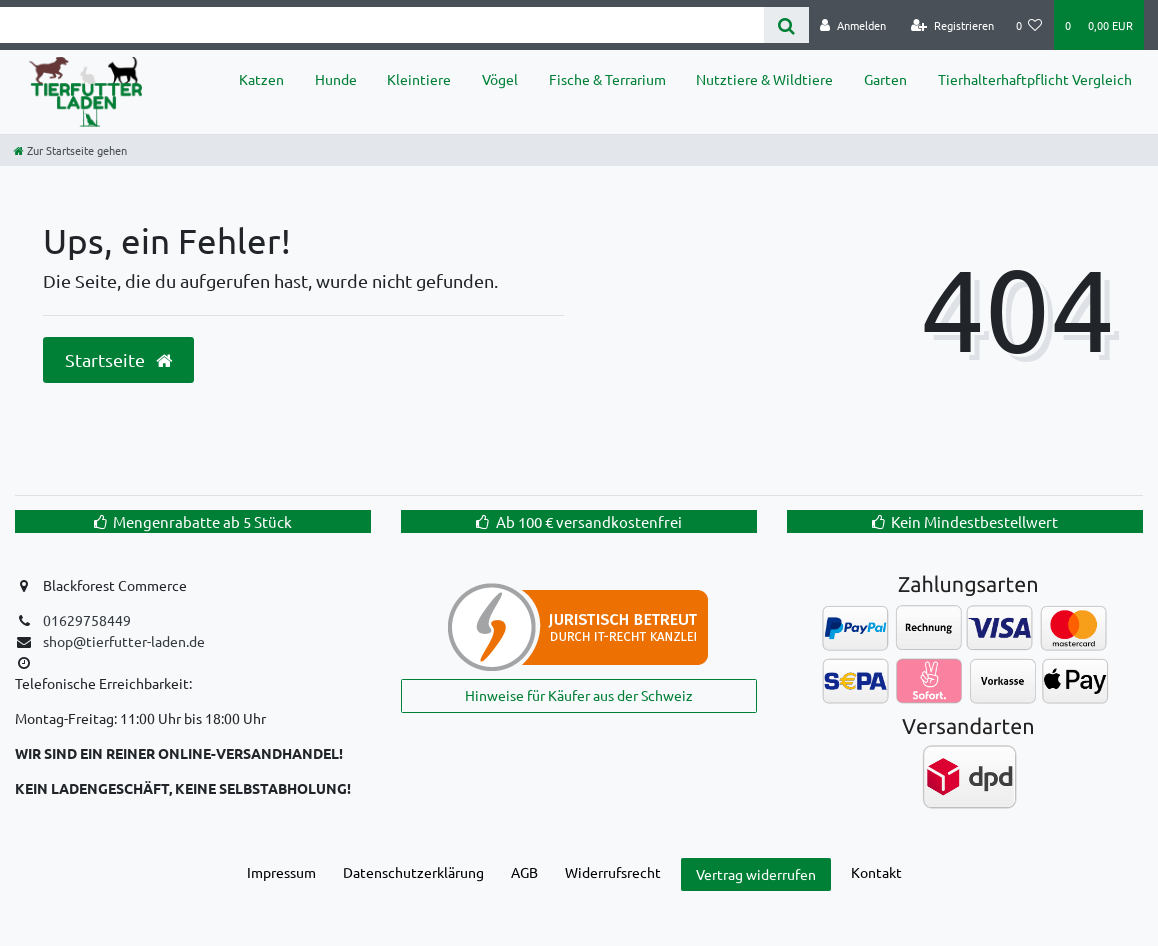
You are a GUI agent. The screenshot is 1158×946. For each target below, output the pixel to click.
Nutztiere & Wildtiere (764, 79)
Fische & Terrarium (607, 79)
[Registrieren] (952, 25)
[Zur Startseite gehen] (70, 150)
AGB (524, 872)
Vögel (500, 79)
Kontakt (876, 872)
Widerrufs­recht (613, 872)
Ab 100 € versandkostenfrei (589, 521)
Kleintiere (419, 79)
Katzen (261, 79)
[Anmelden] (853, 25)
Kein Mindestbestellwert (974, 521)
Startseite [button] (118, 360)
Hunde (336, 79)
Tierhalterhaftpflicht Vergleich (1035, 79)
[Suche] (786, 25)
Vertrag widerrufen (756, 874)
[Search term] (382, 25)
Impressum (281, 872)
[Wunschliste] (1029, 25)
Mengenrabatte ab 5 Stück (202, 521)
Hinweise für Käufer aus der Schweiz (579, 695)
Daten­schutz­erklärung (413, 872)
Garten (885, 79)
